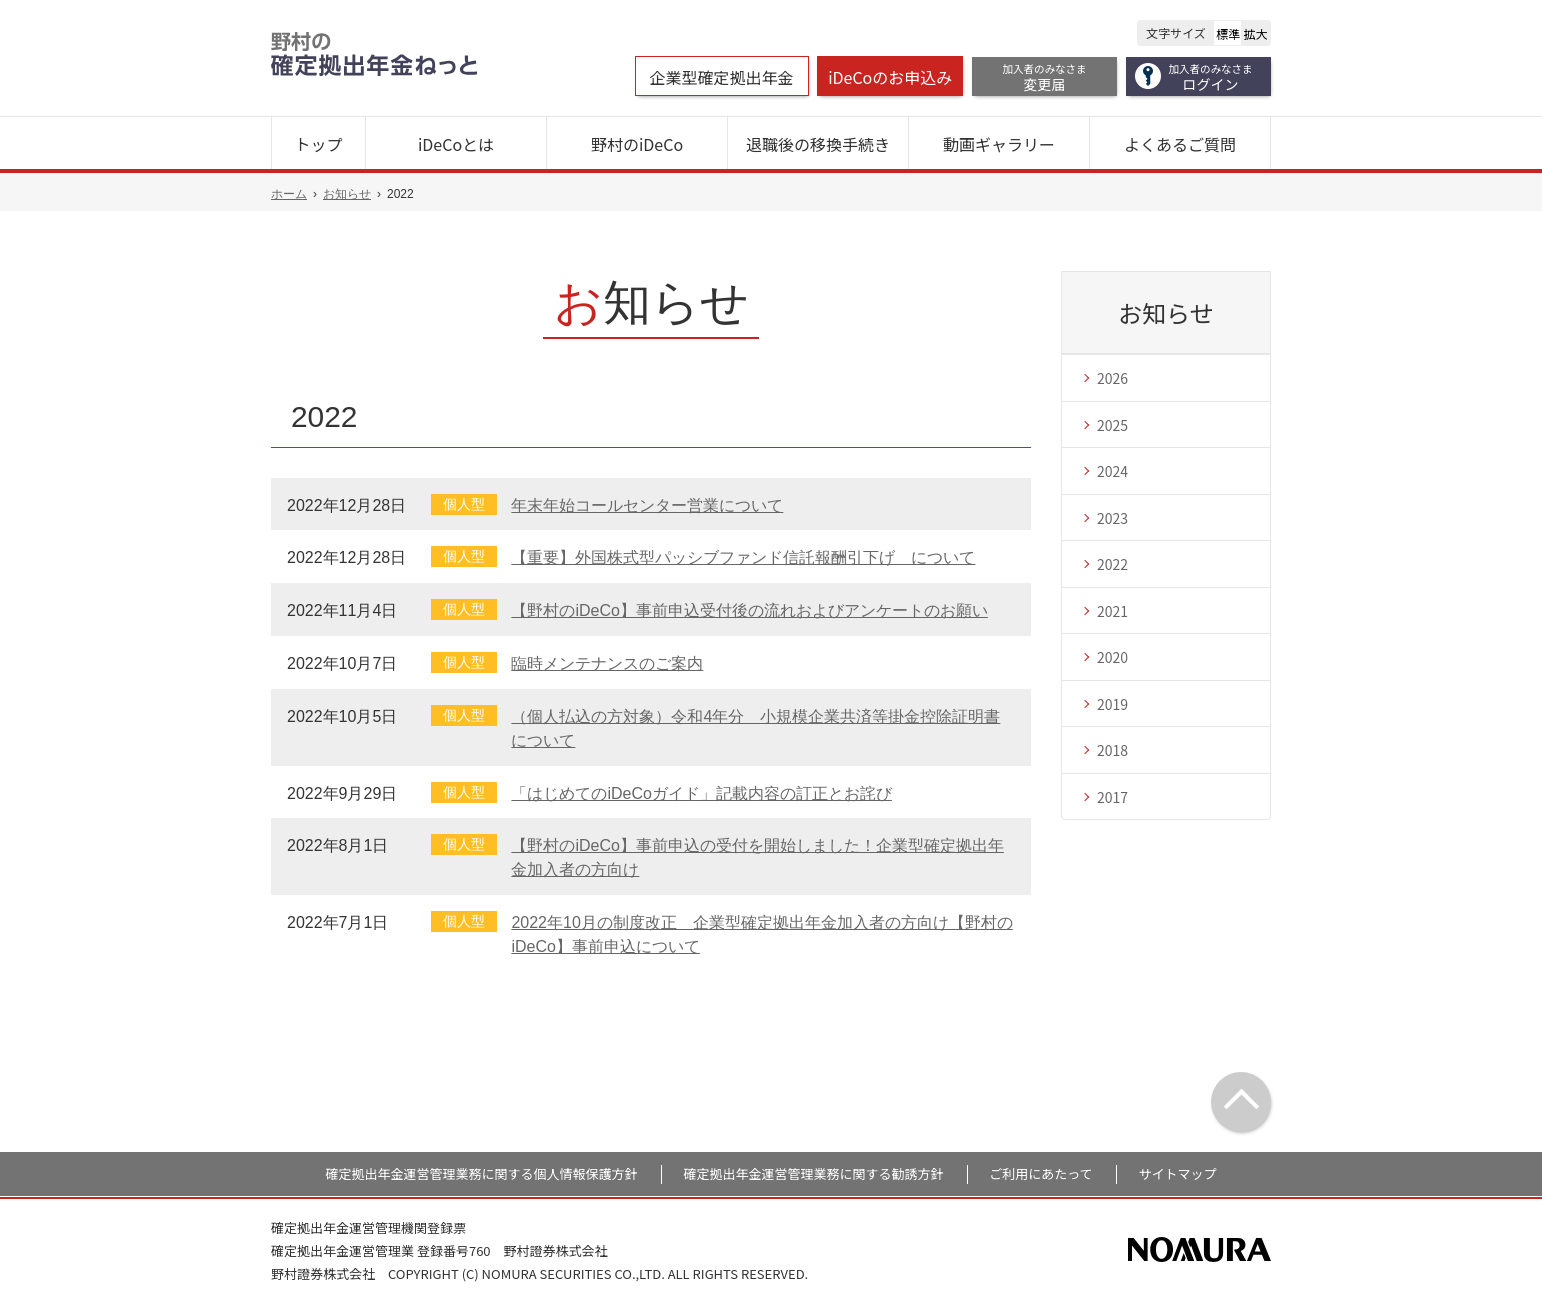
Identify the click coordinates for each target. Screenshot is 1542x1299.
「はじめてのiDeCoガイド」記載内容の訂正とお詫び (701, 793)
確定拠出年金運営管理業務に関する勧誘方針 (813, 1173)
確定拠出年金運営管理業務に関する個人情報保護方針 (482, 1173)
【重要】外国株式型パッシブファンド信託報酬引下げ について (743, 557)
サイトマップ (1177, 1173)
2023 (1112, 518)
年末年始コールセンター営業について (647, 505)
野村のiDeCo (637, 144)
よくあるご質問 (1180, 144)
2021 (1112, 611)
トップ (318, 144)
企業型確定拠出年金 (722, 77)
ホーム (289, 194)
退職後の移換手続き (818, 144)
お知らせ (347, 194)
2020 (1112, 657)
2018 (1112, 750)
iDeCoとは (456, 144)
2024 (1112, 471)
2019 (1112, 704)
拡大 (1256, 33)
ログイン (1211, 78)
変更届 (1045, 78)
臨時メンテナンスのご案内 (607, 663)
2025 (1112, 425)
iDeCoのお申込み (890, 77)
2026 (1112, 378)
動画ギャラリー (999, 144)
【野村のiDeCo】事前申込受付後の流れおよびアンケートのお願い (749, 610)
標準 (1228, 33)
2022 (1112, 564)
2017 (1112, 797)
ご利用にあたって (1040, 1173)
